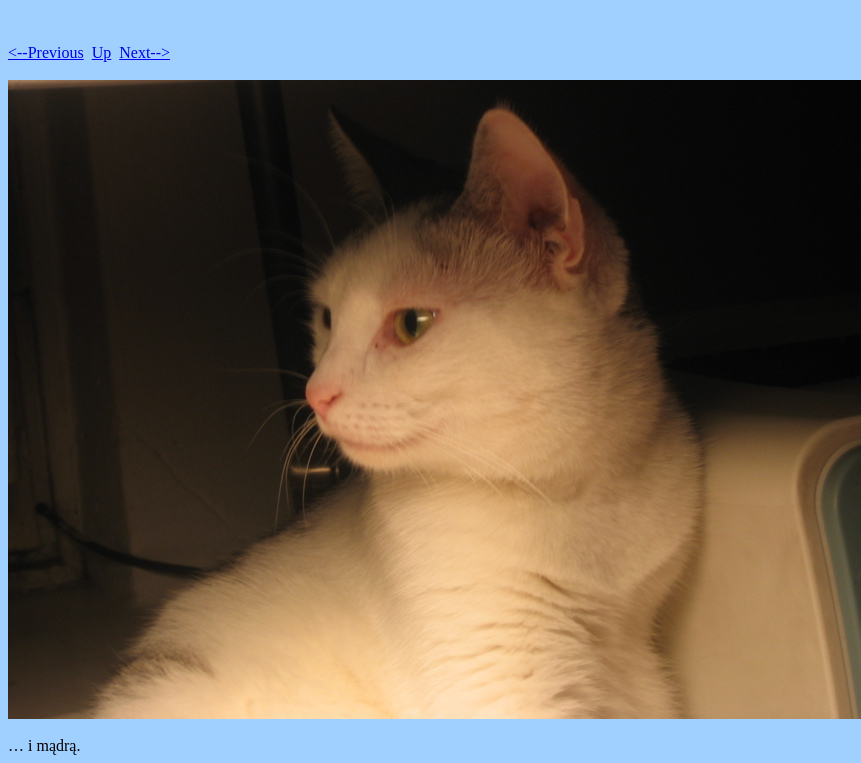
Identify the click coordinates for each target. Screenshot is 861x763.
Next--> (144, 52)
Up (102, 52)
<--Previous (46, 52)
